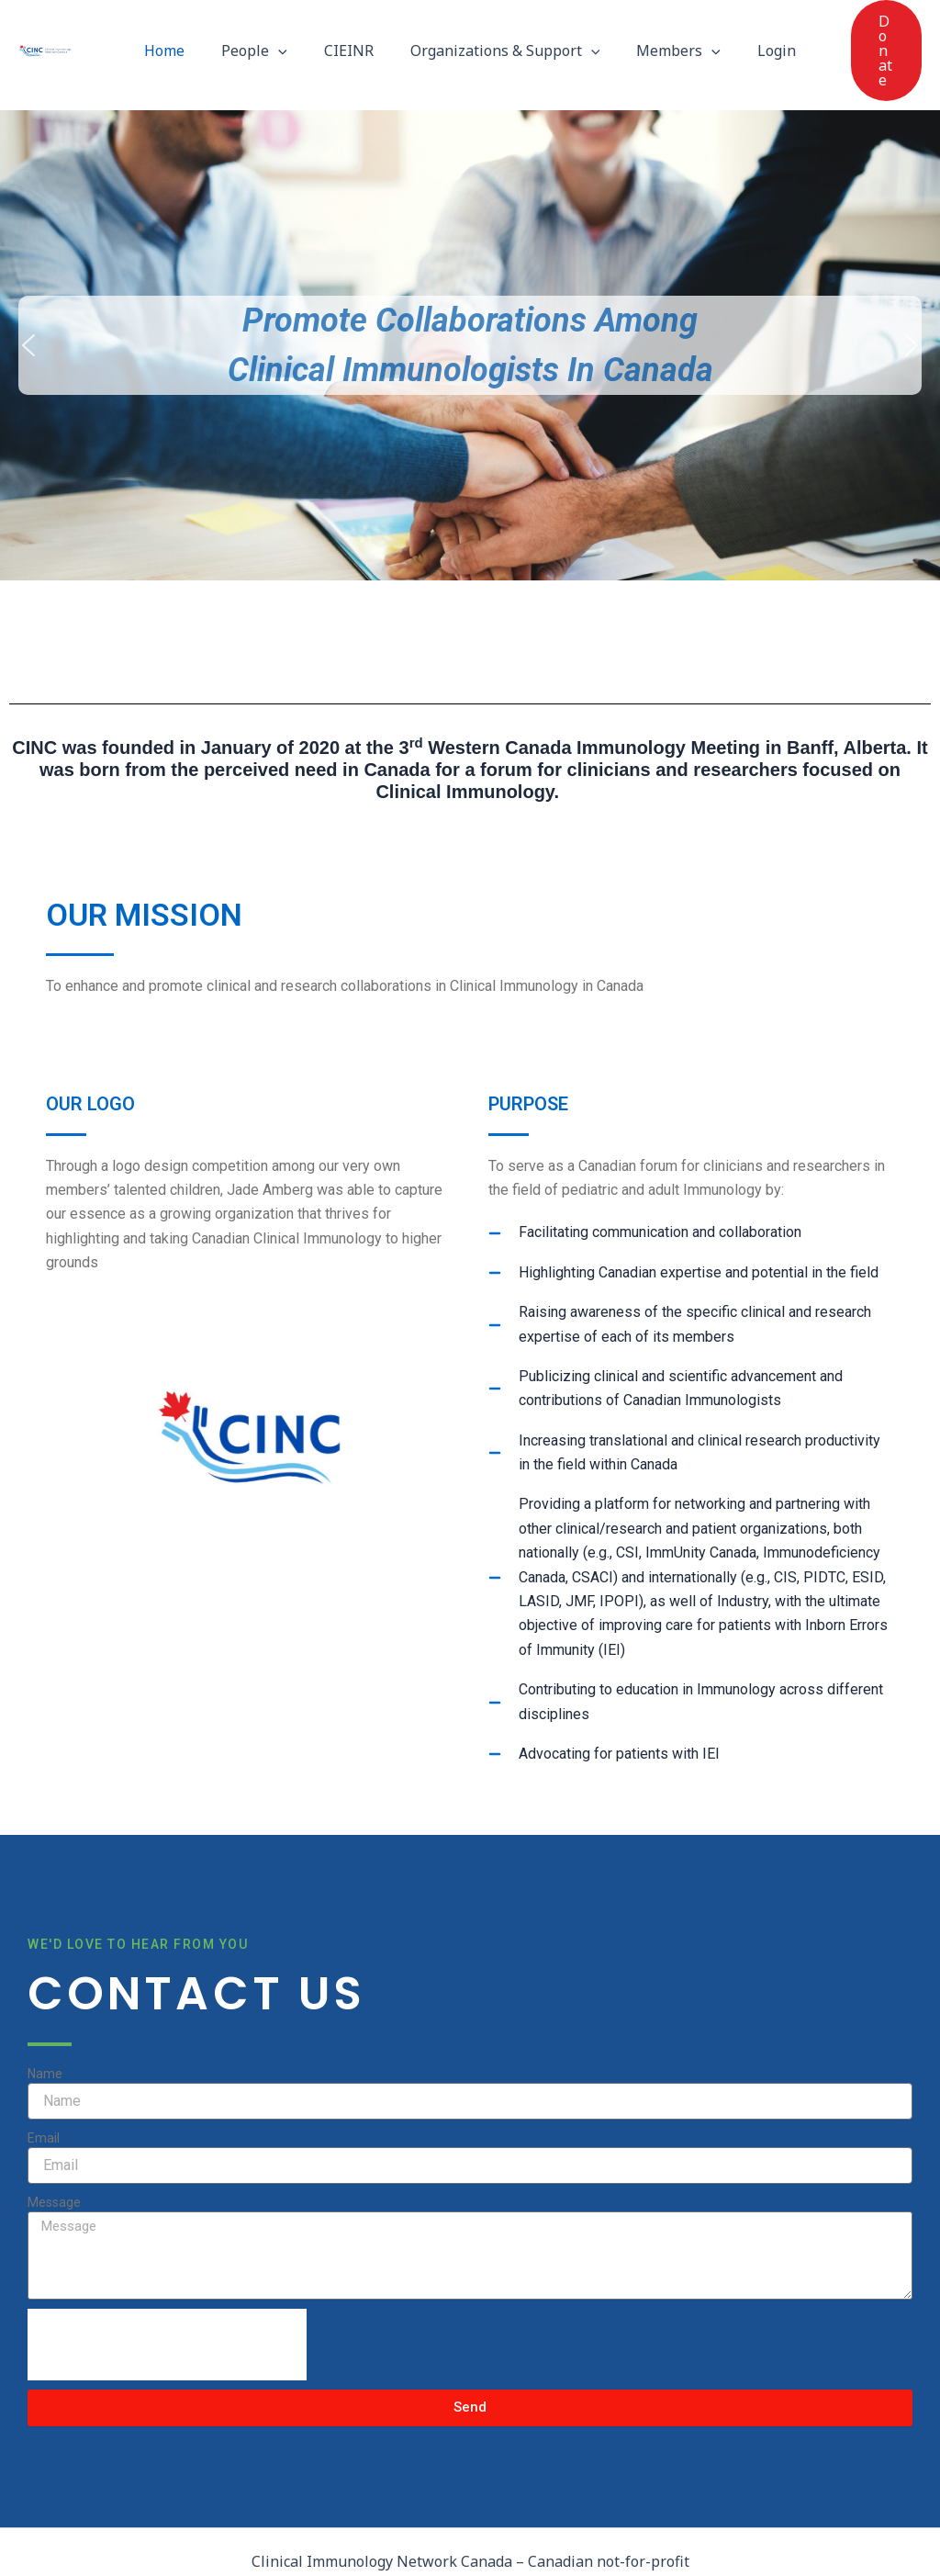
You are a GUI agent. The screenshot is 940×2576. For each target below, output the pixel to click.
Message (54, 2158)
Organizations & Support (502, 28)
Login (758, 28)
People (265, 28)
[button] (289, 28)
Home (182, 28)
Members (667, 28)
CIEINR (352, 28)
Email (44, 2094)
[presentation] (167, 2300)
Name (45, 2029)
